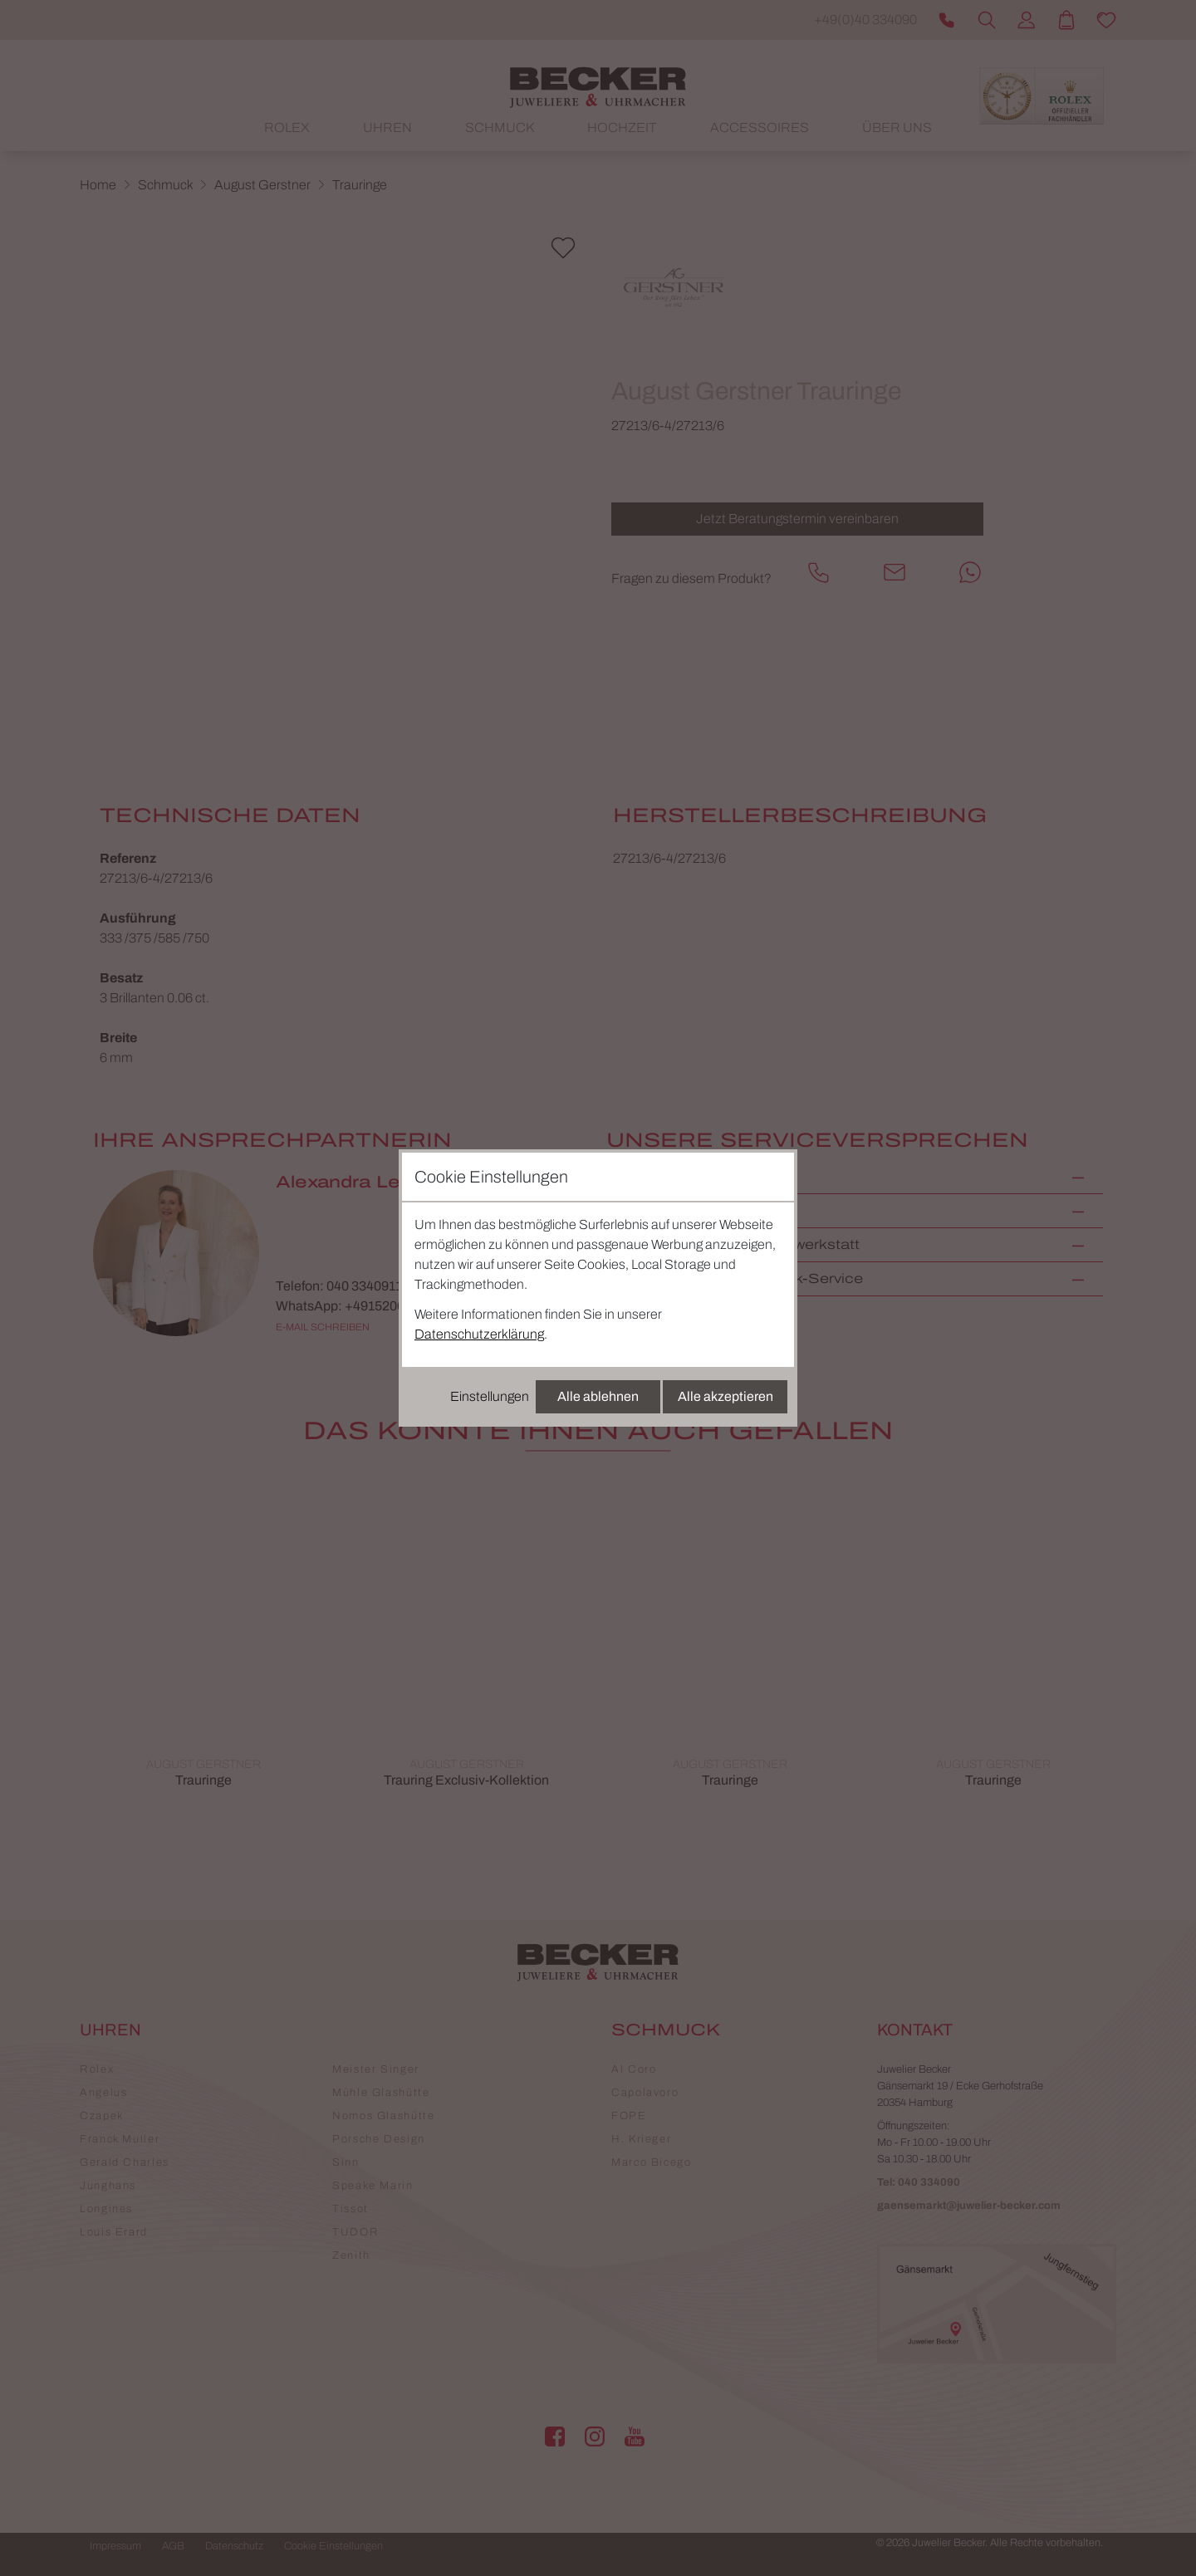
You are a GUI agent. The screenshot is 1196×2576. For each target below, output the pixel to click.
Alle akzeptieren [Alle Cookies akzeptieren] (725, 1396)
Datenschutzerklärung (479, 1334)
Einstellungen (489, 1396)
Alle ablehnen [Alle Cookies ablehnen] (598, 1396)
